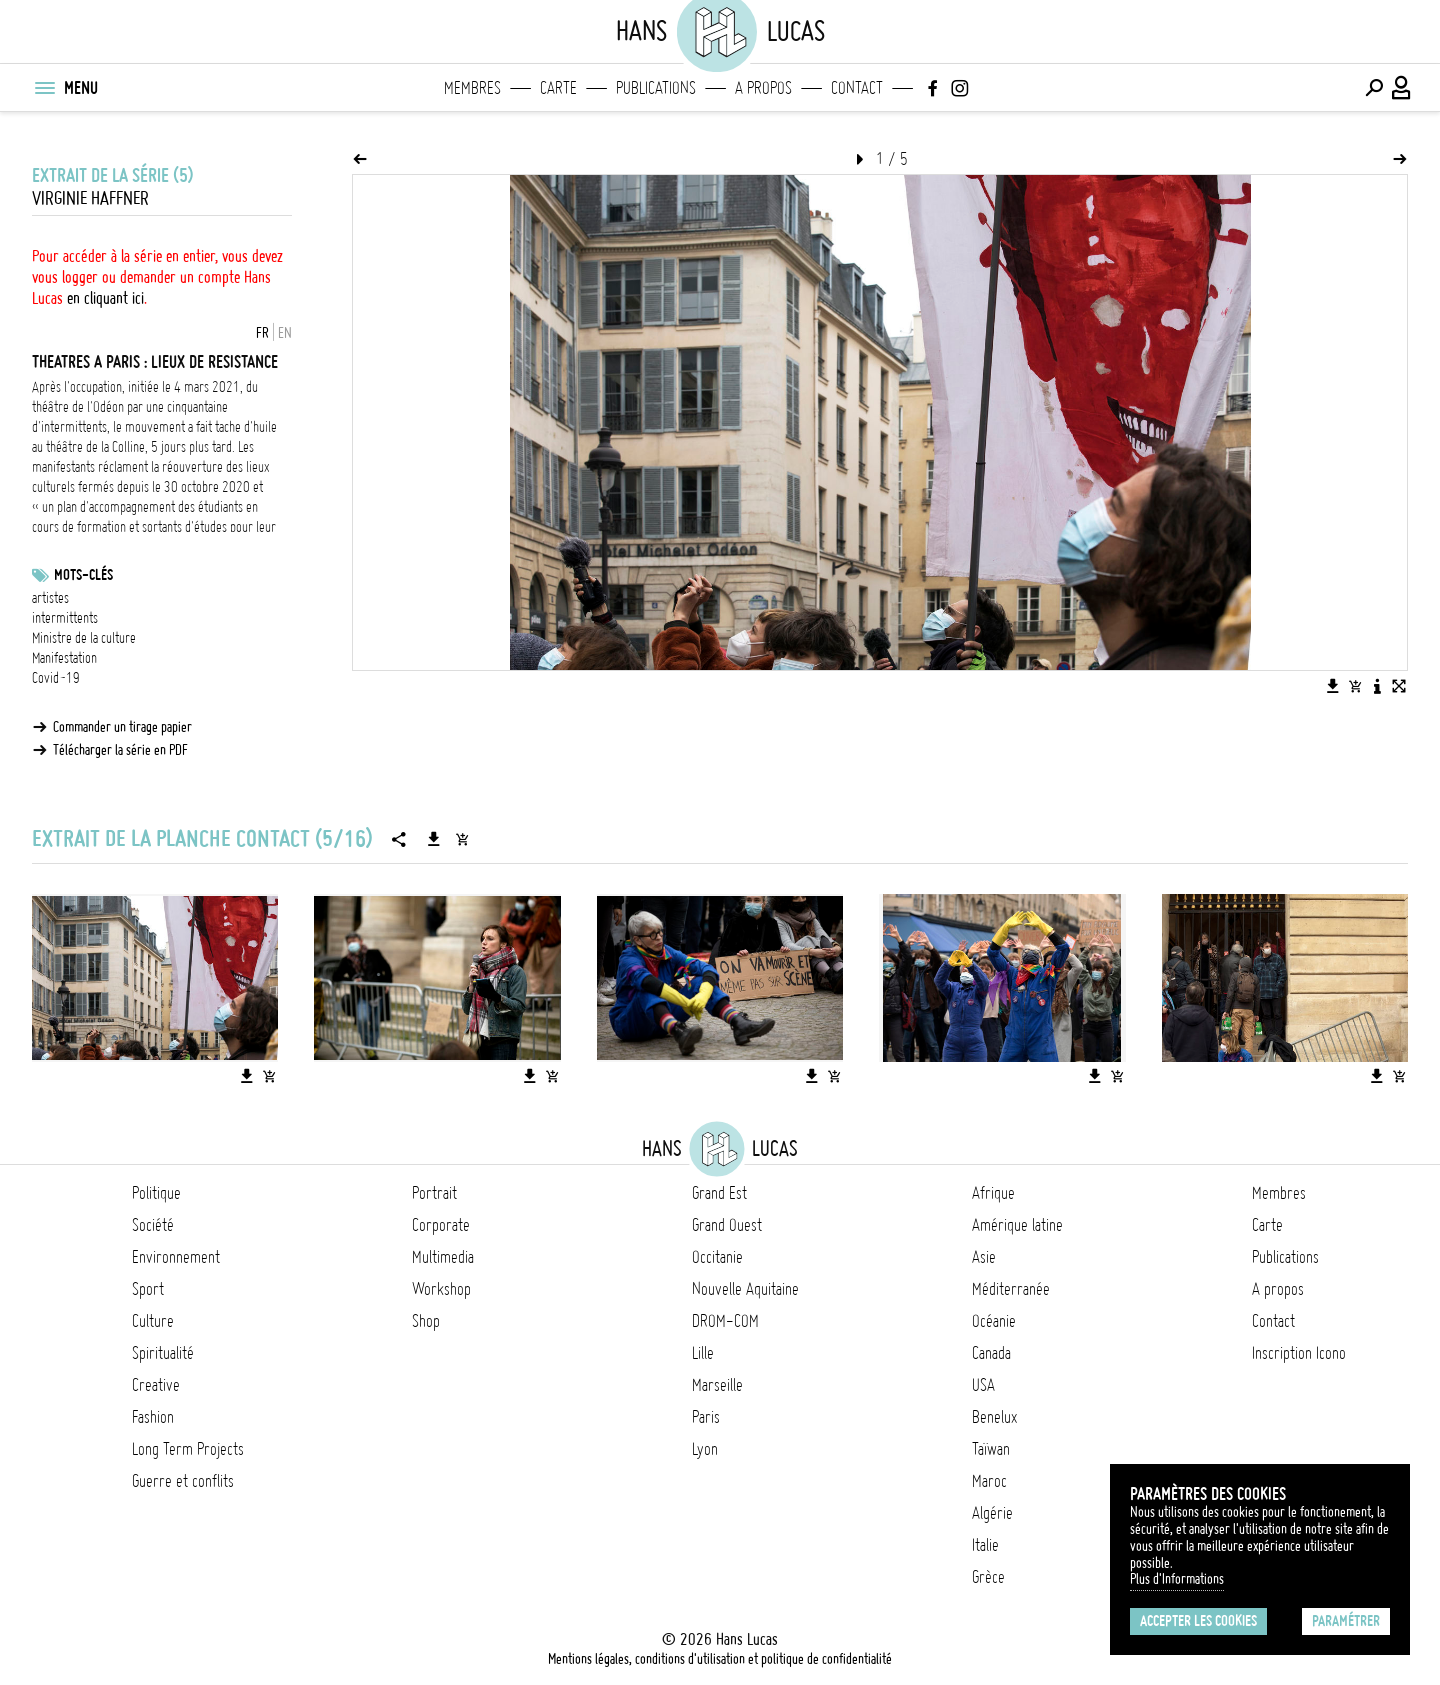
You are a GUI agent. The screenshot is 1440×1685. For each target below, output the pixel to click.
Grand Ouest (727, 1225)
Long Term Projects (188, 1449)
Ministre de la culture (84, 638)
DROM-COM (725, 1321)
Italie (985, 1545)
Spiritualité (163, 1353)
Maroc (989, 1481)
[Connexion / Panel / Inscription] (1402, 88)
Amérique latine (1017, 1225)
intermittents (65, 618)
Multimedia (443, 1257)
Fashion (153, 1417)
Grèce (988, 1577)
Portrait (434, 1193)
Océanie (994, 1321)
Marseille (717, 1385)
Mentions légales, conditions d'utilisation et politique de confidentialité (720, 1659)
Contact (857, 88)
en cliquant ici (105, 298)
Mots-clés (83, 575)
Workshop (441, 1289)
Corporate (441, 1225)
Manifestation (64, 658)
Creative (156, 1385)
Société (153, 1225)
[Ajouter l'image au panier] (1355, 686)
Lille (703, 1353)
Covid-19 (56, 678)
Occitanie (717, 1257)
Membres (472, 88)
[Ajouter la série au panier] (462, 839)
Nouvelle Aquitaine (745, 1289)
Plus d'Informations (1177, 1579)
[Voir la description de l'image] (1377, 686)
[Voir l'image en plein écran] (1399, 686)
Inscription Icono (1299, 1353)
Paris (706, 1417)
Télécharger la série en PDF (120, 750)
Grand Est (719, 1193)
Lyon (705, 1449)
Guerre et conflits (183, 1481)
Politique (156, 1193)
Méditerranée (1011, 1289)
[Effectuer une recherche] (1374, 88)
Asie (984, 1257)
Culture (153, 1321)
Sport (148, 1289)
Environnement (176, 1257)
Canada (991, 1353)
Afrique (993, 1193)
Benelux (994, 1417)
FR (262, 333)
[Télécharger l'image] (1333, 686)
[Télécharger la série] (434, 839)
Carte (558, 88)
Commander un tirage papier (122, 727)
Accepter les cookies (1198, 1621)
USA (983, 1385)
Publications (656, 88)
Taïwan (991, 1449)
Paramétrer (1346, 1621)
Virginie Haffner (90, 198)
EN (285, 333)
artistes (50, 598)
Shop (426, 1321)
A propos (763, 88)
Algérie (992, 1513)
